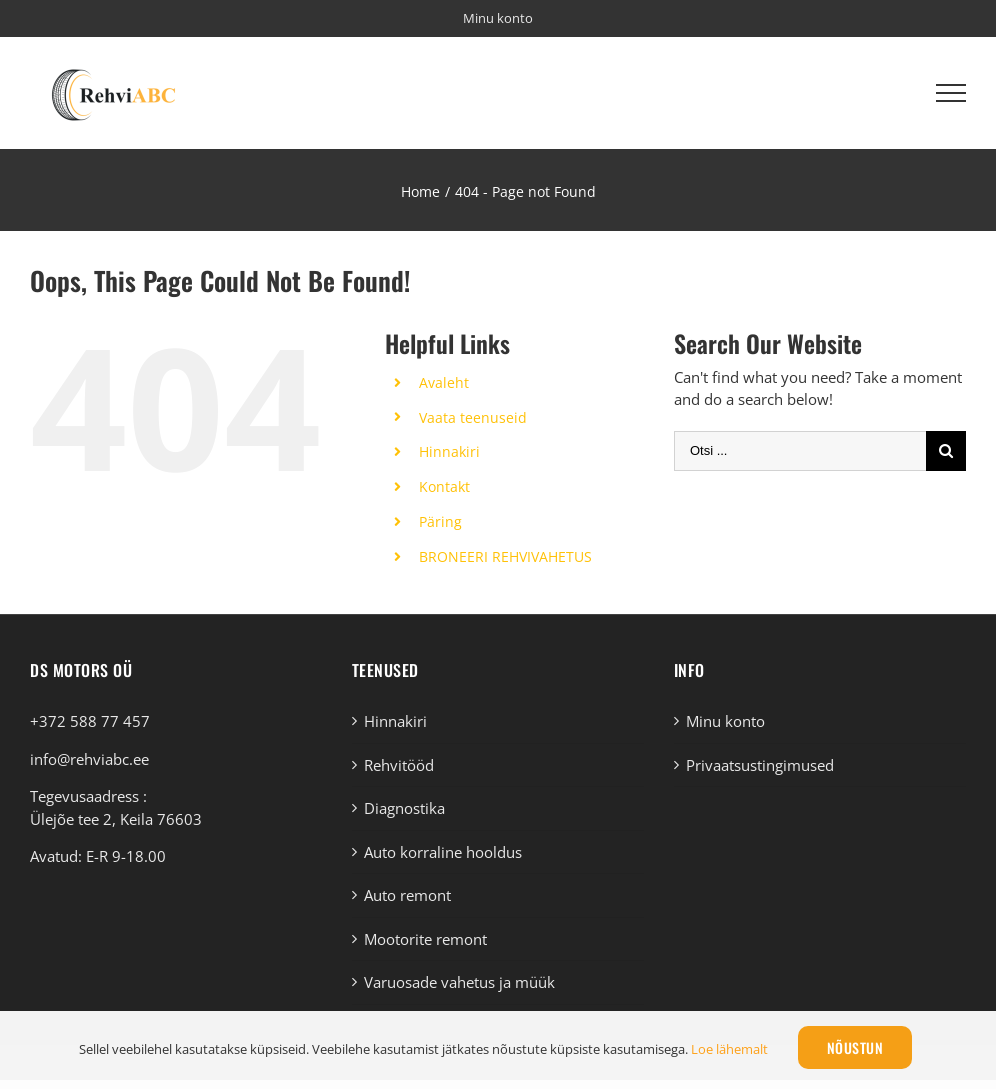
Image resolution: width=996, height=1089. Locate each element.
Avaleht (444, 382)
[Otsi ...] (800, 451)
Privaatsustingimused (760, 765)
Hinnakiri (449, 451)
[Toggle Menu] (951, 93)
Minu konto (725, 721)
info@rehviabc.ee (89, 759)
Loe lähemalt (729, 1049)
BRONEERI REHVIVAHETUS (505, 556)
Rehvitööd (399, 765)
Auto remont (407, 895)
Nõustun (855, 1047)
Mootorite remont (425, 939)
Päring (440, 521)
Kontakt (444, 486)
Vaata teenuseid (473, 417)
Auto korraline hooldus (443, 852)
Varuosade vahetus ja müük (459, 982)
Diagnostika (404, 808)
